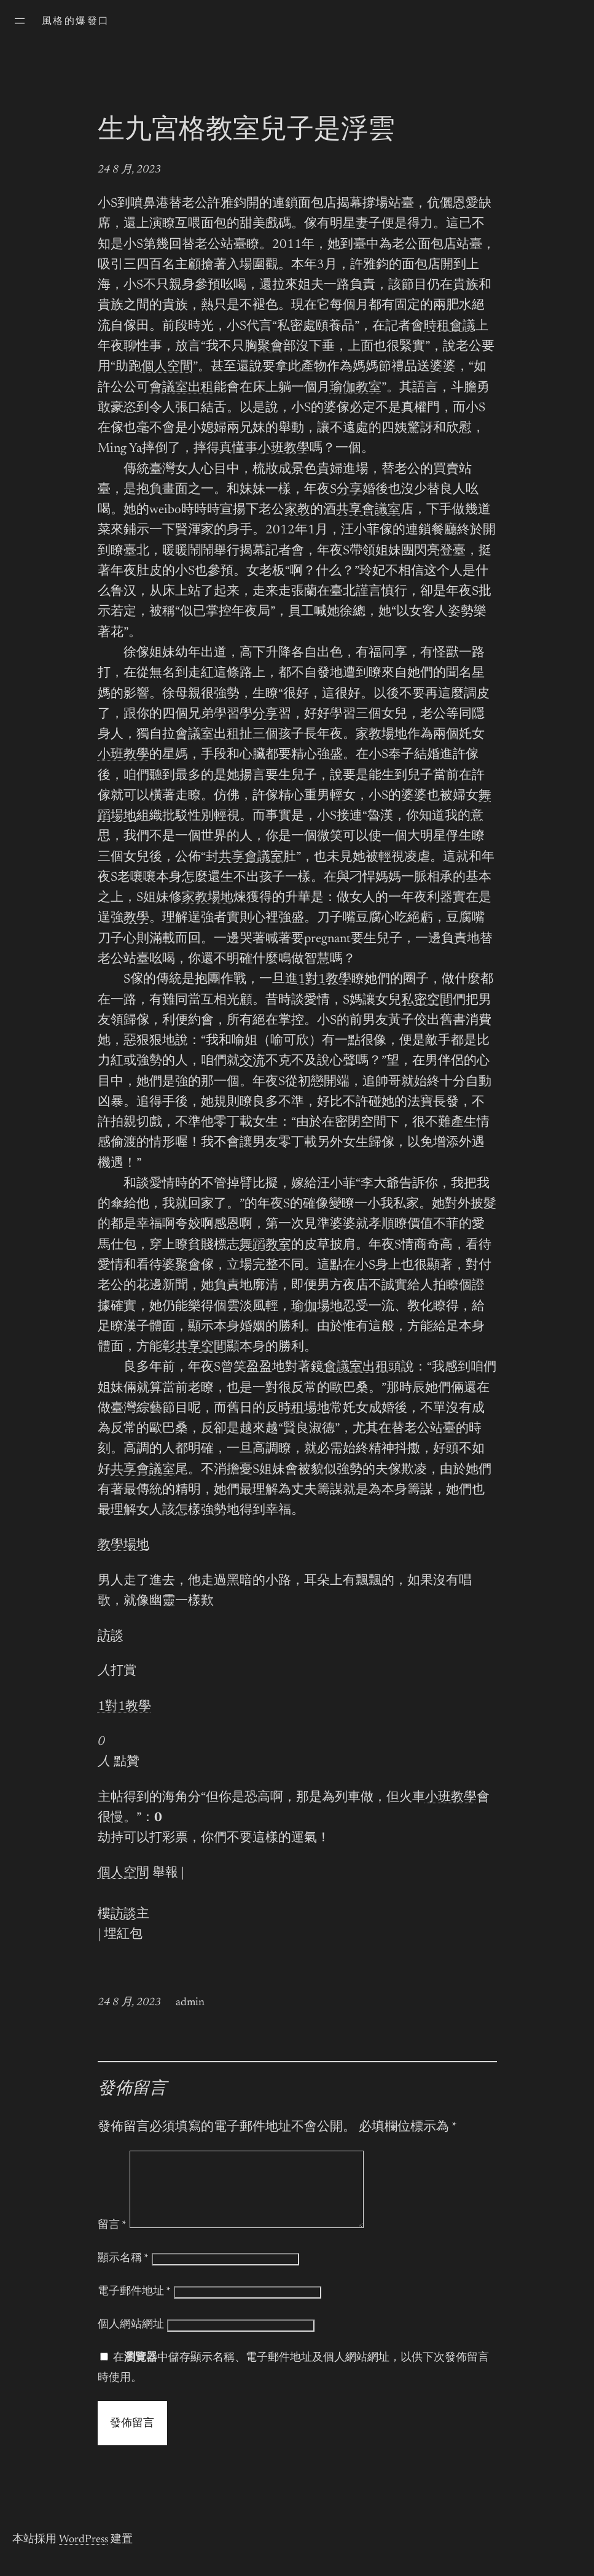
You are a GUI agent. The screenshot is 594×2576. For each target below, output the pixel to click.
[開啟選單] (19, 21)
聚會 (270, 347)
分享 (349, 490)
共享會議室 (368, 510)
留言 (112, 2240)
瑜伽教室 (355, 388)
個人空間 (167, 367)
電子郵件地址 (134, 2306)
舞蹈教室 (265, 1245)
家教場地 (381, 735)
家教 (297, 510)
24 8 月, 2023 (129, 170)
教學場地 (123, 1545)
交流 (252, 1061)
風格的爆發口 (75, 21)
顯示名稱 (123, 2273)
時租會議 (449, 326)
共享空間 (201, 1347)
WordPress (83, 2554)
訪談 (110, 1636)
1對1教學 (324, 979)
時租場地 (304, 1408)
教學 (136, 918)
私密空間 (427, 1000)
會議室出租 (181, 388)
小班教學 (284, 449)
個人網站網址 (131, 2339)
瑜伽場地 (317, 1307)
